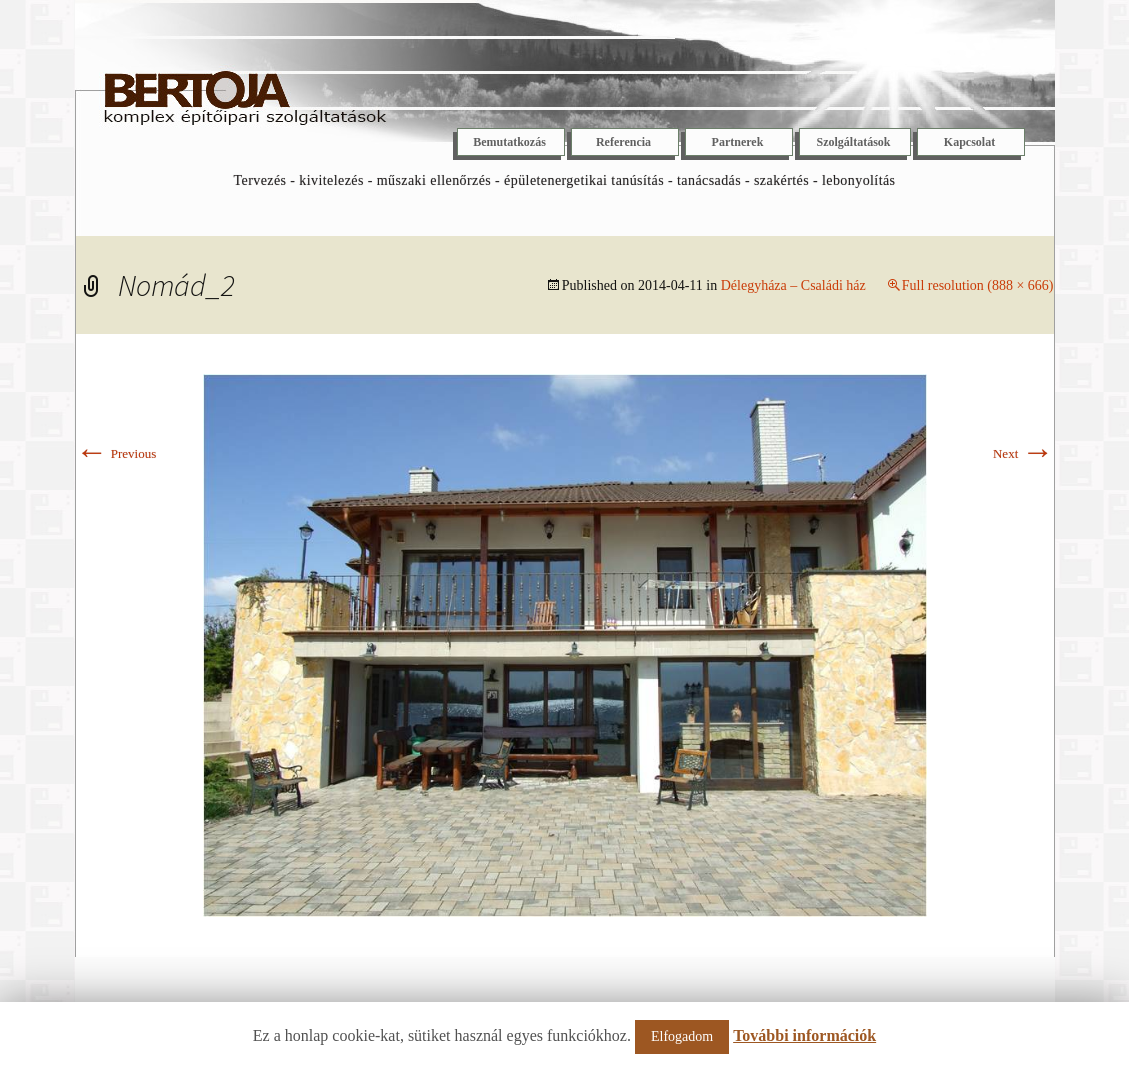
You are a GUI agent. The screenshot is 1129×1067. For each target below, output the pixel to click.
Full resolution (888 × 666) (978, 285)
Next (1023, 453)
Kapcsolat (969, 142)
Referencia (623, 142)
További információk (804, 1035)
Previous (116, 453)
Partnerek (738, 142)
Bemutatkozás (509, 142)
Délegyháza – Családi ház (793, 285)
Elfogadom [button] (682, 1036)
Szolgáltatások (853, 142)
